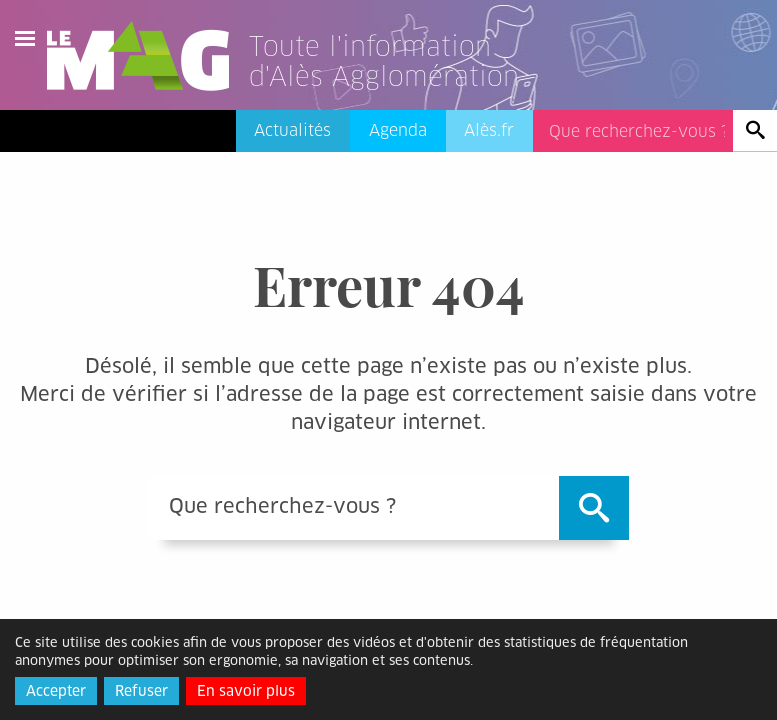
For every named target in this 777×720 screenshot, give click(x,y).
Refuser (141, 691)
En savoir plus (246, 691)
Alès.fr (489, 130)
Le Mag (147, 56)
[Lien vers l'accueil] (409, 84)
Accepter (56, 691)
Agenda (398, 130)
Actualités (292, 130)
